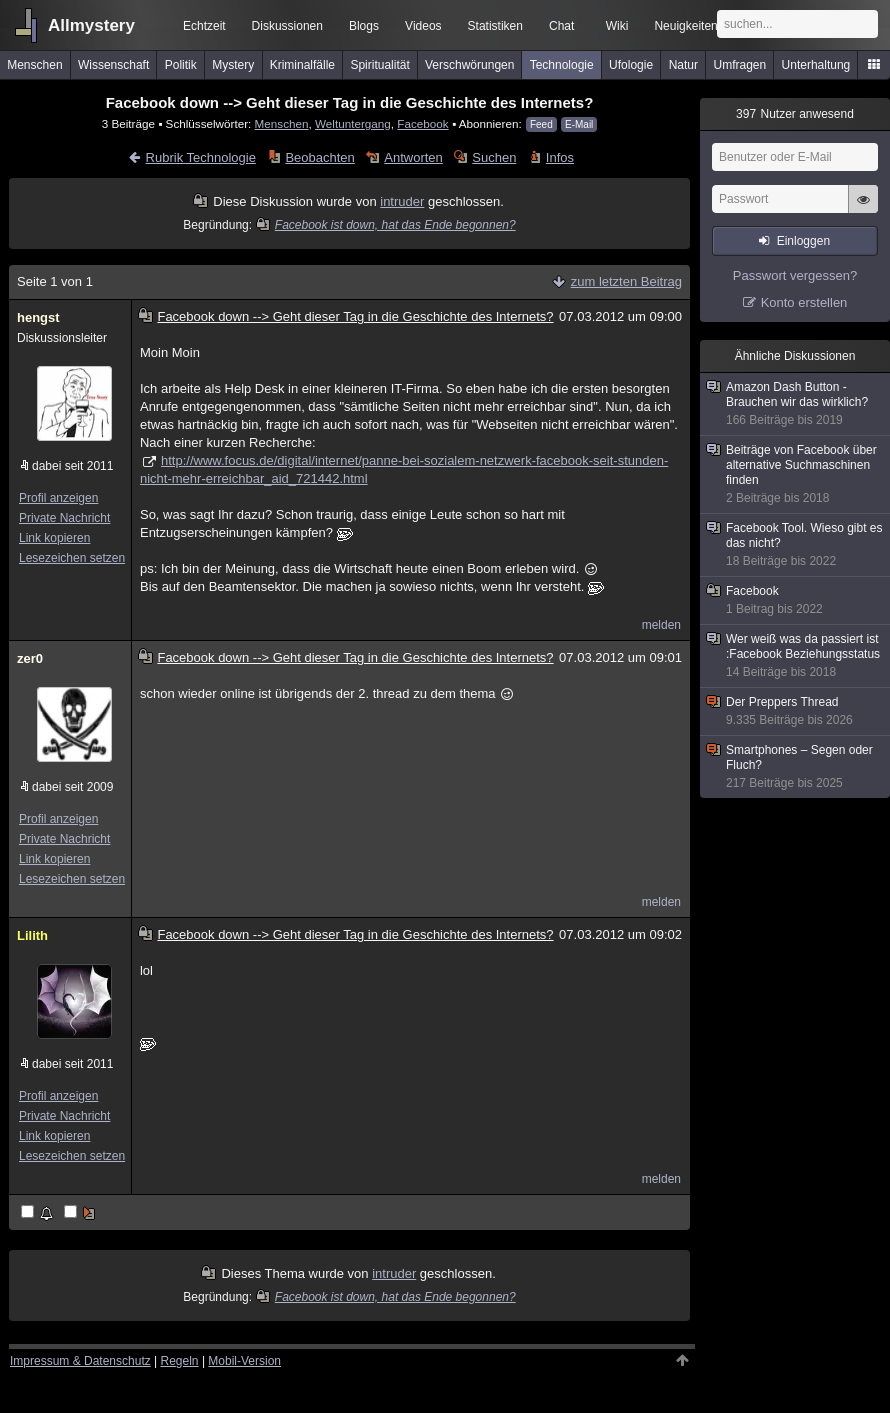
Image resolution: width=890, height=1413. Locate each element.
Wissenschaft (113, 65)
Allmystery (91, 25)
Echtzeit (204, 26)
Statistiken (495, 26)
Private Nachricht (64, 518)
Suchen (494, 157)
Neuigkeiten (685, 26)
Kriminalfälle (302, 65)
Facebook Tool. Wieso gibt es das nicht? (796, 545)
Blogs (364, 26)
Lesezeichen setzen (72, 558)
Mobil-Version (244, 1361)
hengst (38, 317)
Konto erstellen (804, 302)
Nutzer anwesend (795, 114)
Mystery (233, 65)
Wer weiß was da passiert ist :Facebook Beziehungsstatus (796, 656)
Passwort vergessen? (795, 275)
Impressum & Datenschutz (80, 1361)
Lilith (32, 935)
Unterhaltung (816, 65)
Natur (683, 65)
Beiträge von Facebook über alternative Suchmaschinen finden (796, 474)
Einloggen (803, 241)
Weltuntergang (353, 123)
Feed (541, 124)
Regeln (180, 1361)
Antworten (413, 157)
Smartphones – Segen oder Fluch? (796, 767)
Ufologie (631, 65)
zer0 (30, 658)
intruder (402, 201)
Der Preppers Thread (796, 711)
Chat (561, 26)
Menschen (34, 65)
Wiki (617, 26)
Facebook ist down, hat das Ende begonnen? (386, 225)
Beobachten (319, 157)
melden (661, 625)
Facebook (422, 123)
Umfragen (740, 65)
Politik (181, 65)
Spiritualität (379, 65)
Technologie (562, 65)
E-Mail (579, 124)
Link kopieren (54, 538)
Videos (423, 26)
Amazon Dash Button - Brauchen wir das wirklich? (796, 404)
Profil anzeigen (58, 498)
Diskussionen (287, 26)
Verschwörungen (469, 65)
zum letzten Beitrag (626, 281)
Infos (560, 157)
